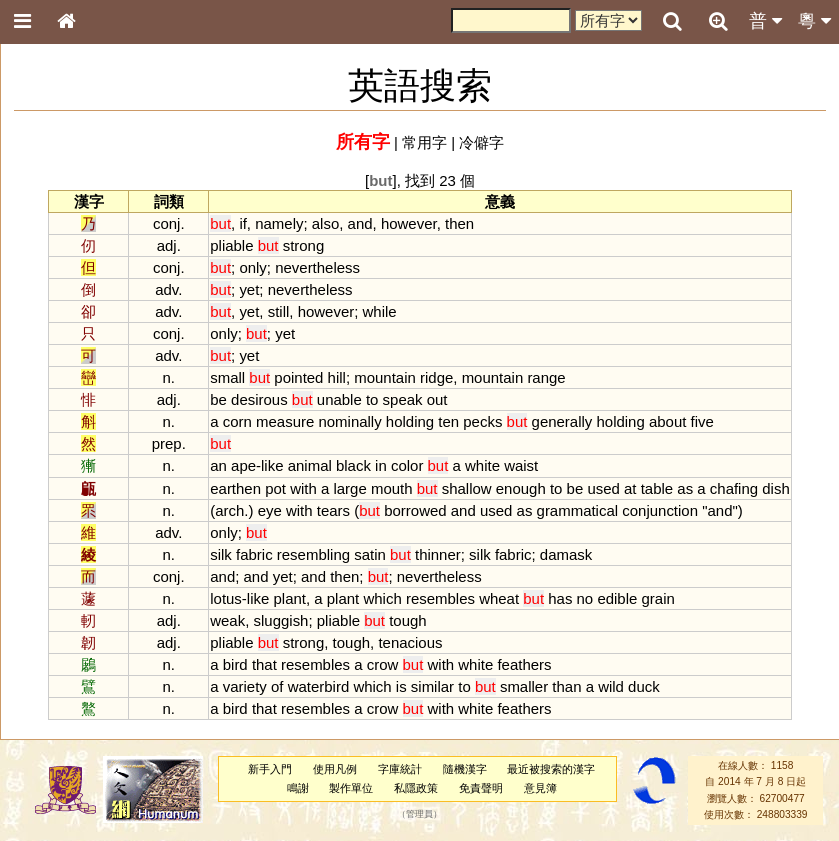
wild (611, 686)
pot (275, 488)
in (381, 465)
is (401, 686)
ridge (436, 377)
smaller (524, 686)
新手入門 (270, 769)
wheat (499, 598)
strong (304, 245)
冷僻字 (481, 142)
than (566, 686)
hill (337, 377)
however (409, 223)
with (303, 488)
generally (562, 421)
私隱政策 (416, 788)
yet (249, 289)
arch (229, 510)
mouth (392, 488)
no (585, 598)
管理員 (419, 815)
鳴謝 (298, 788)
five (702, 421)
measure (285, 421)
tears (333, 510)
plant (290, 598)
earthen (235, 488)
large (349, 488)
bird (235, 664)
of (277, 686)
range (546, 377)
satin (370, 554)
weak (227, 620)
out (437, 399)
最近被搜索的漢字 (551, 769)
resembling (313, 554)
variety (245, 686)
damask (566, 554)
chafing (734, 488)
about (667, 421)
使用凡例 (335, 769)
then (459, 223)
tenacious (410, 642)
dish (775, 488)
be (218, 399)
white (482, 465)
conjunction (660, 510)
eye (270, 510)
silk (221, 554)
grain (658, 598)
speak (403, 399)
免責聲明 (481, 788)
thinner (438, 554)
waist (521, 465)
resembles (440, 598)
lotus (226, 598)
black (353, 465)
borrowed (415, 510)
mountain (385, 377)
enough (521, 488)
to (372, 399)
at (630, 488)
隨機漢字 (465, 769)
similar (432, 686)
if (242, 223)
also (325, 223)
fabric (254, 554)
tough (407, 620)
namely (279, 223)
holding (410, 421)
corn (237, 421)
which (382, 598)
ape (243, 465)
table (657, 488)
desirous (259, 399)
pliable (231, 245)
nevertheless (317, 267)
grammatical (578, 510)
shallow (467, 488)
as (685, 488)
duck (644, 686)
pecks (482, 421)
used (603, 488)
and (360, 223)
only (252, 267)
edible (617, 598)
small (227, 377)
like (272, 465)
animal (310, 465)
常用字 (424, 142)
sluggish (281, 620)
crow (383, 664)
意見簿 (540, 788)
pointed (298, 377)
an (218, 465)
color (407, 465)
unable (339, 399)
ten (448, 421)
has (560, 598)
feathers (524, 664)
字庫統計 (400, 769)
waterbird (319, 686)
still (279, 311)
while (380, 311)
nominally (349, 421)
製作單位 (351, 788)
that (264, 664)
